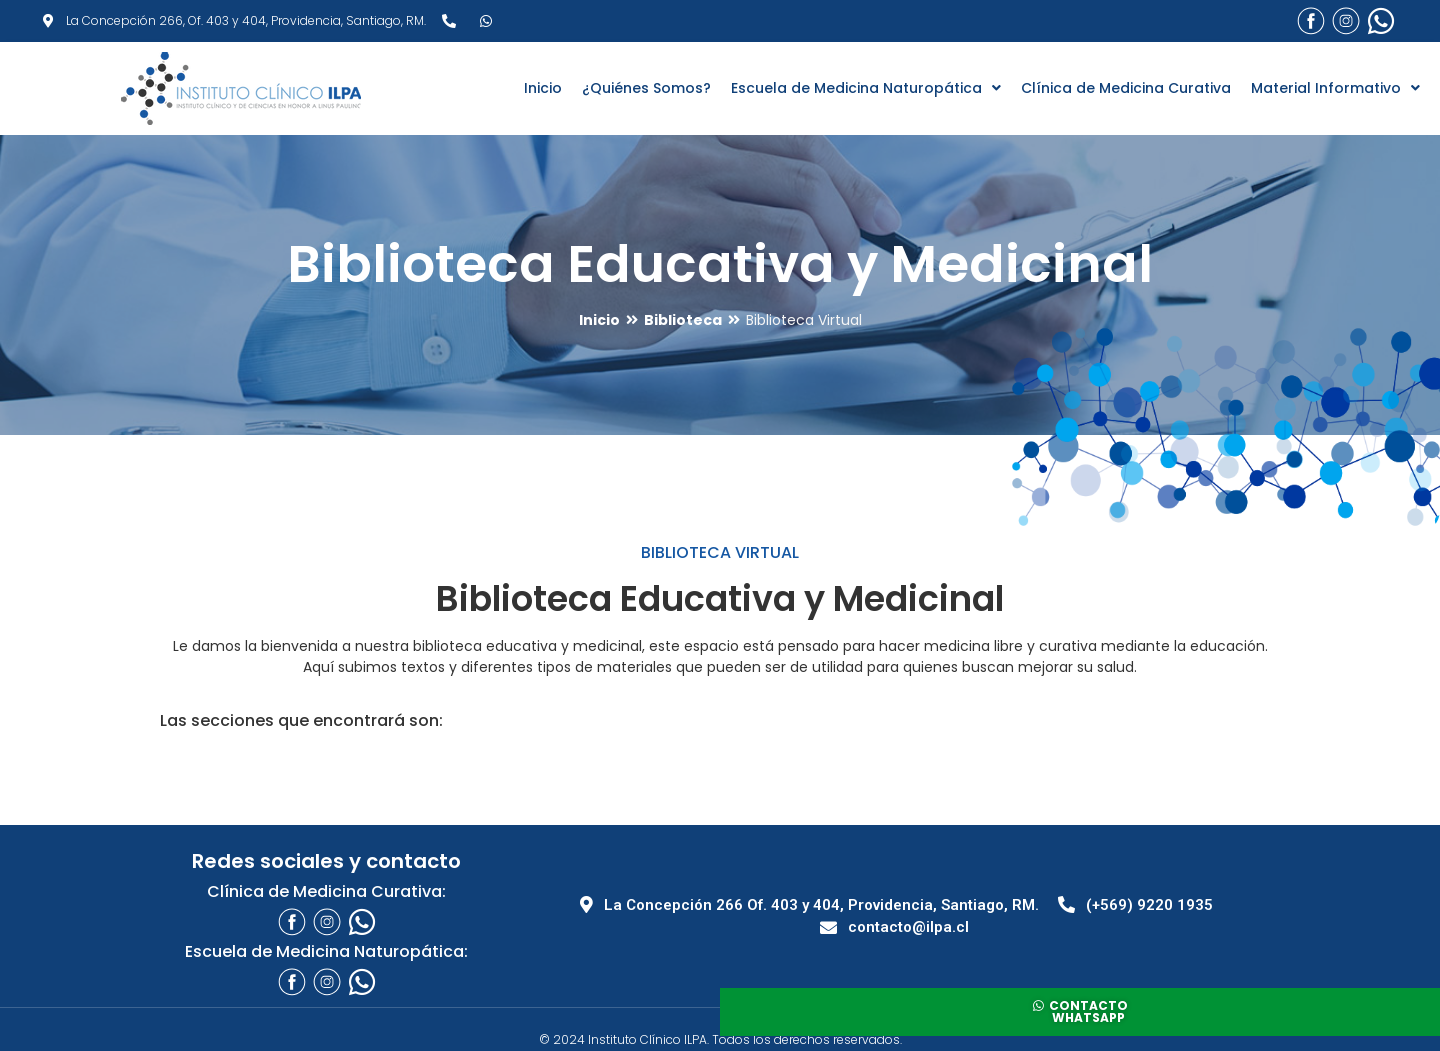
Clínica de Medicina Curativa (1126, 88)
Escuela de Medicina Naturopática (866, 88)
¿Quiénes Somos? (646, 88)
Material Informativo (1335, 88)
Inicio (543, 88)
